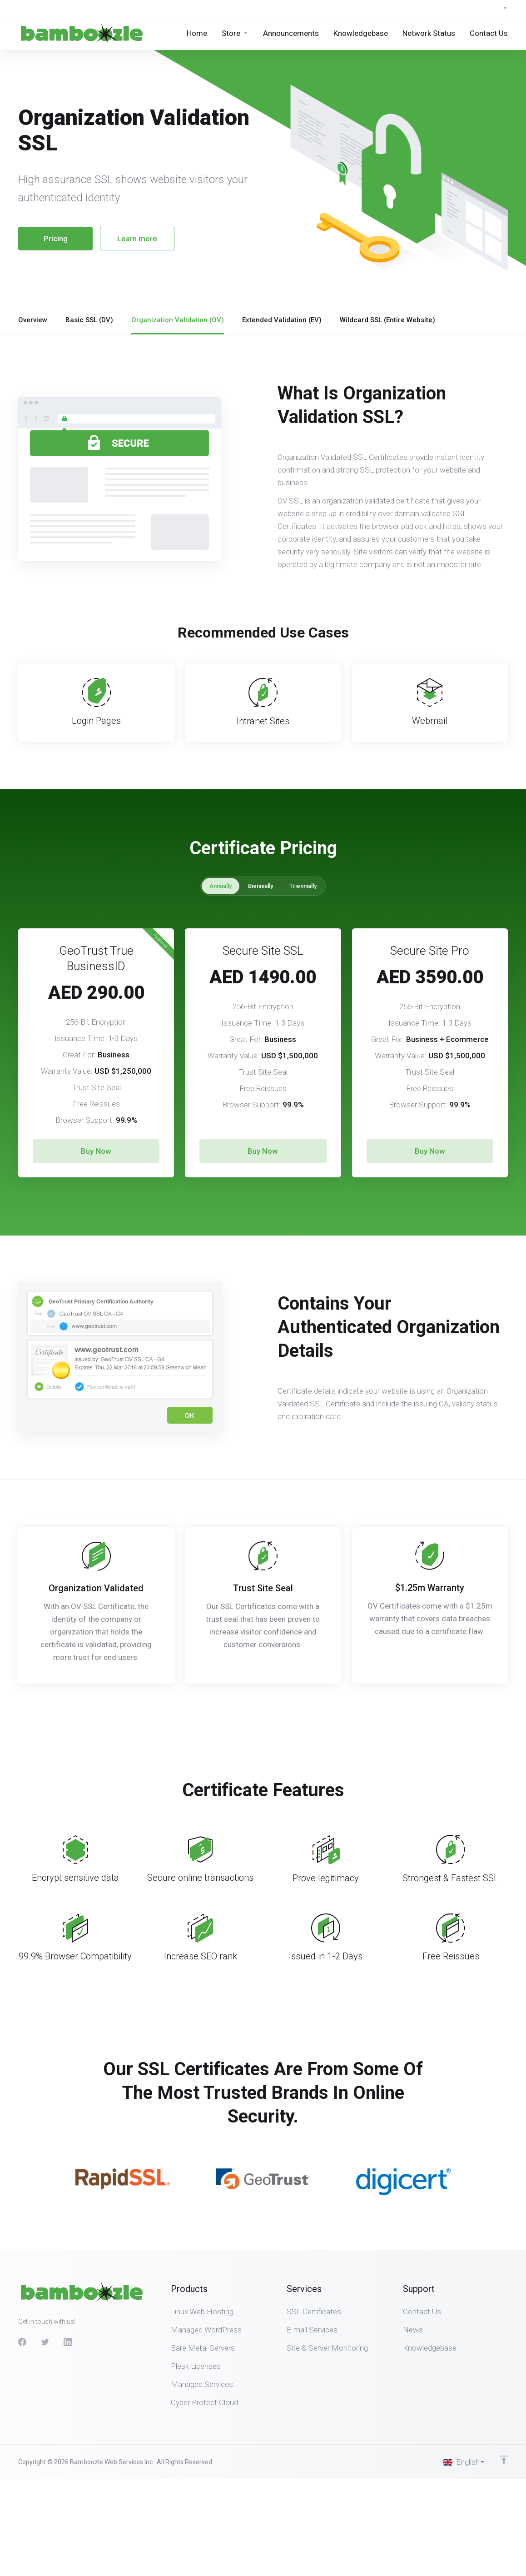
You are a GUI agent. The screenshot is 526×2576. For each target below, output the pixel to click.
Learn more (137, 238)
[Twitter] (45, 2342)
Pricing (56, 238)
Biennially (260, 885)
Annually (220, 885)
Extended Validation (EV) (282, 320)
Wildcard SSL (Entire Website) (387, 320)
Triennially (303, 885)
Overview (32, 320)
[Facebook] (22, 2342)
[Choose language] (464, 2462)
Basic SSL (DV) (89, 320)
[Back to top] (503, 2459)
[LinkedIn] (67, 2342)
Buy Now (96, 1151)
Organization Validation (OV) (177, 320)
